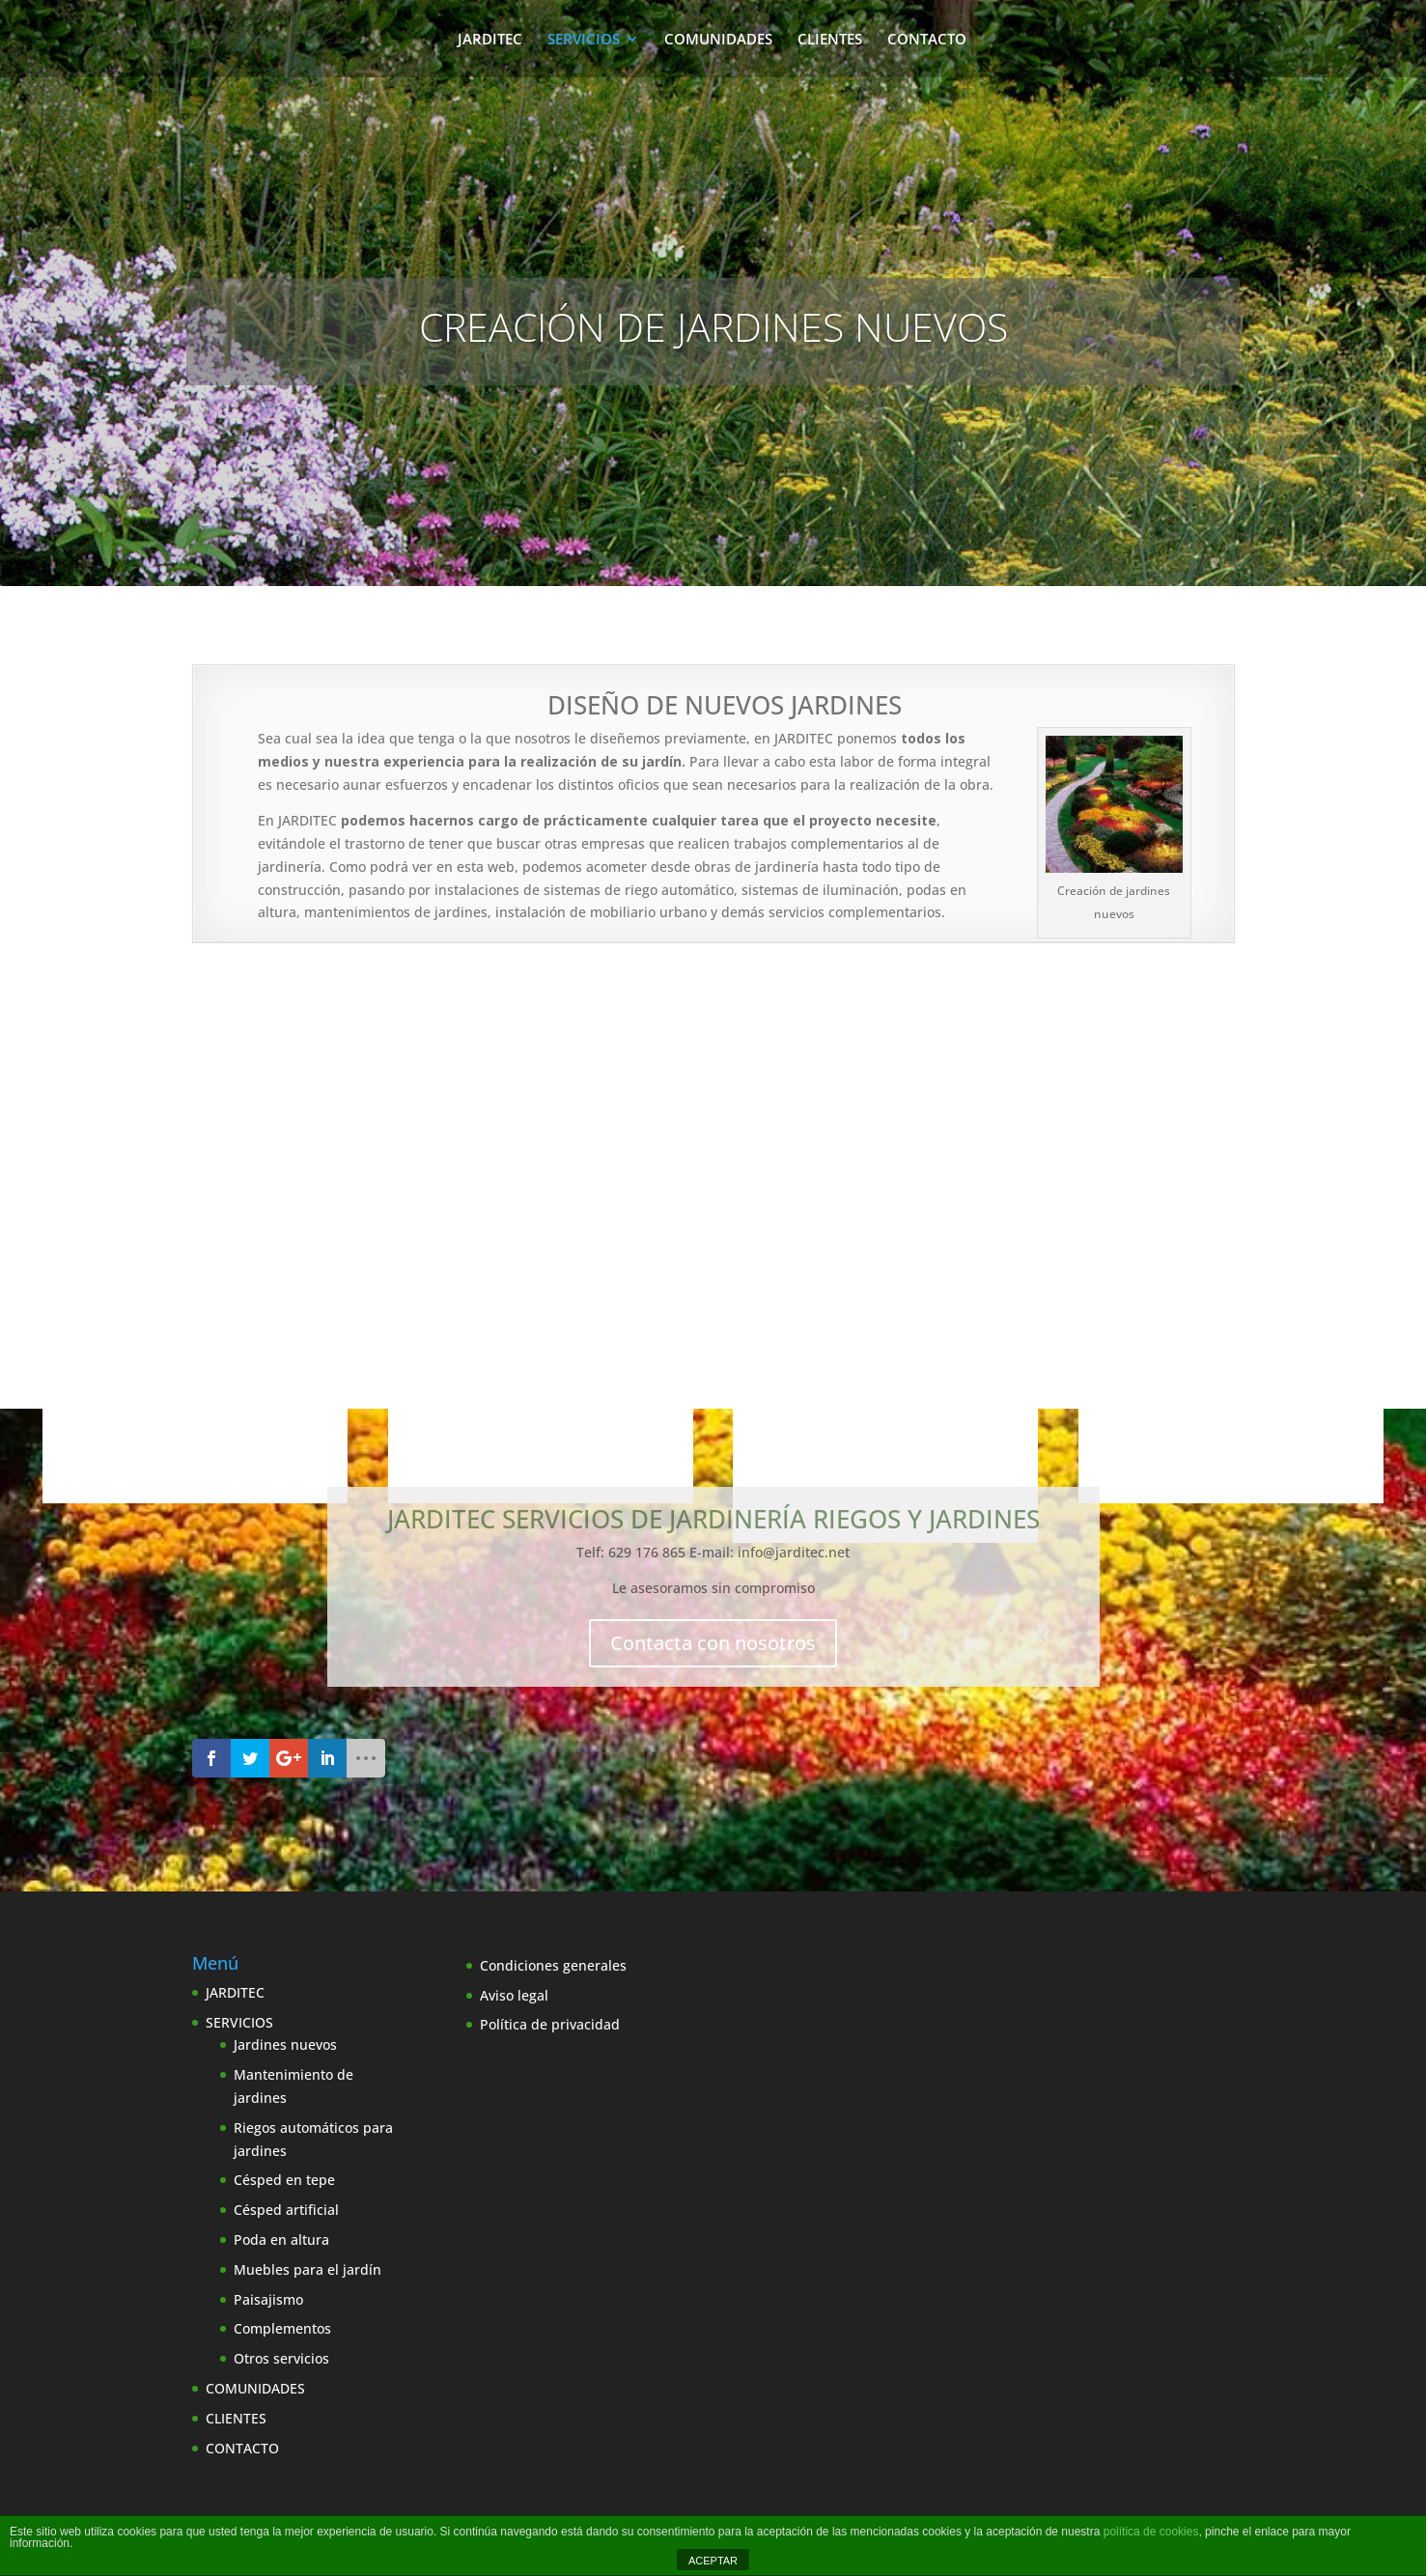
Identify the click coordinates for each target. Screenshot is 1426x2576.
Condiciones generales (553, 1965)
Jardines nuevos (285, 2044)
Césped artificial (286, 2209)
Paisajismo (268, 2299)
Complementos (282, 2328)
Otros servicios (281, 2358)
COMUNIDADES (718, 40)
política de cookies (1151, 2531)
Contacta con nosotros (713, 1643)
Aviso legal (514, 1995)
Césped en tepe (284, 2179)
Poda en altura (281, 2239)
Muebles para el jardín (307, 2269)
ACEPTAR (713, 2560)
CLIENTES (829, 40)
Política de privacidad (550, 2024)
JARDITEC (490, 40)
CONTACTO (926, 40)
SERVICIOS (583, 40)
